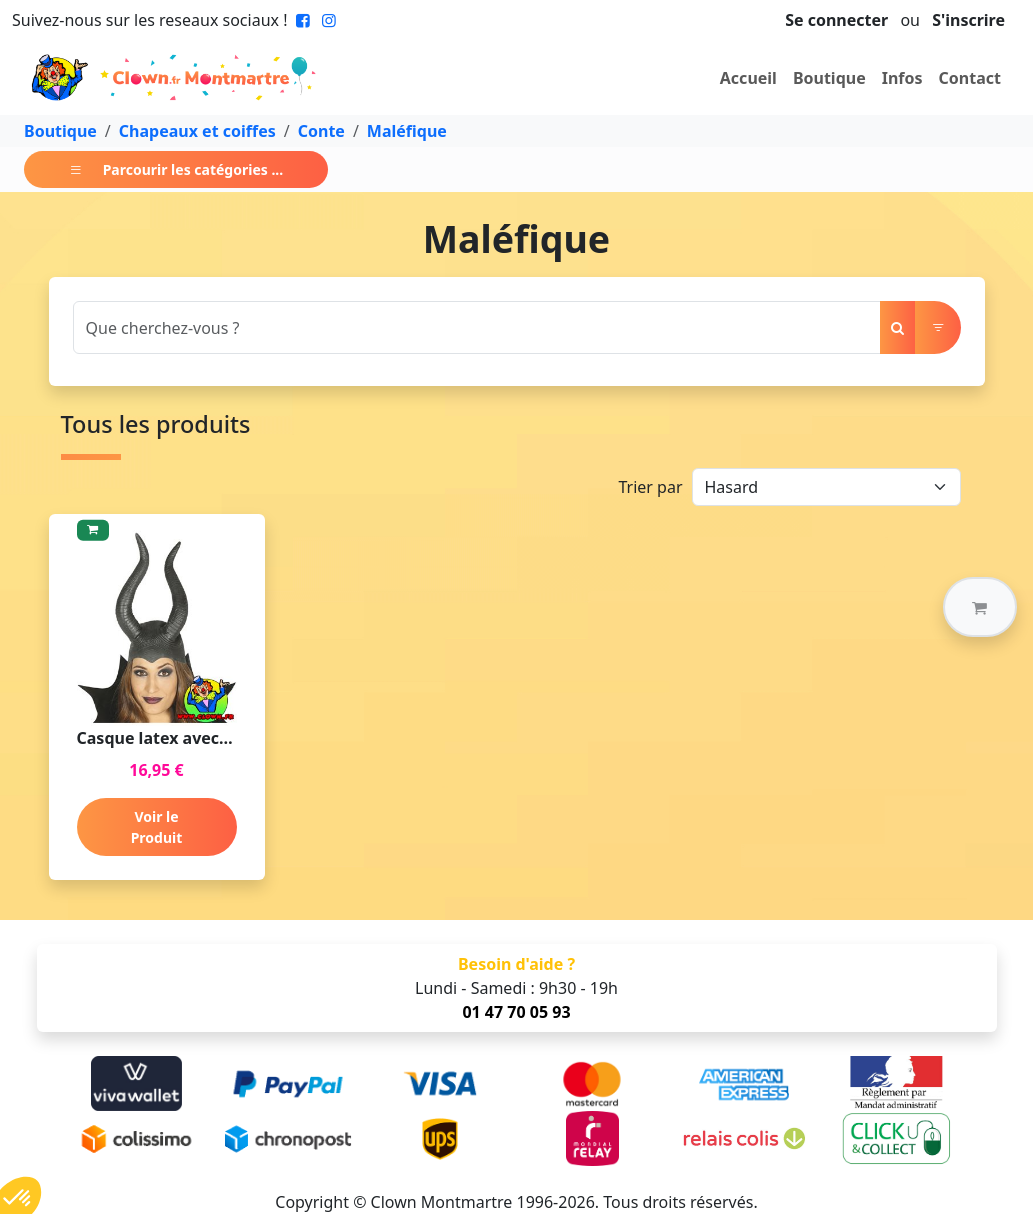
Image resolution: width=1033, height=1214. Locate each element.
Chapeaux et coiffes (197, 131)
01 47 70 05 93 (516, 1012)
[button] (980, 607)
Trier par (650, 487)
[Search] (477, 327)
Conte (321, 131)
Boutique (829, 78)
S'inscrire (968, 20)
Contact (970, 78)
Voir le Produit (157, 827)
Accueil (748, 78)
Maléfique (407, 131)
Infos (902, 78)
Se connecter (836, 20)
